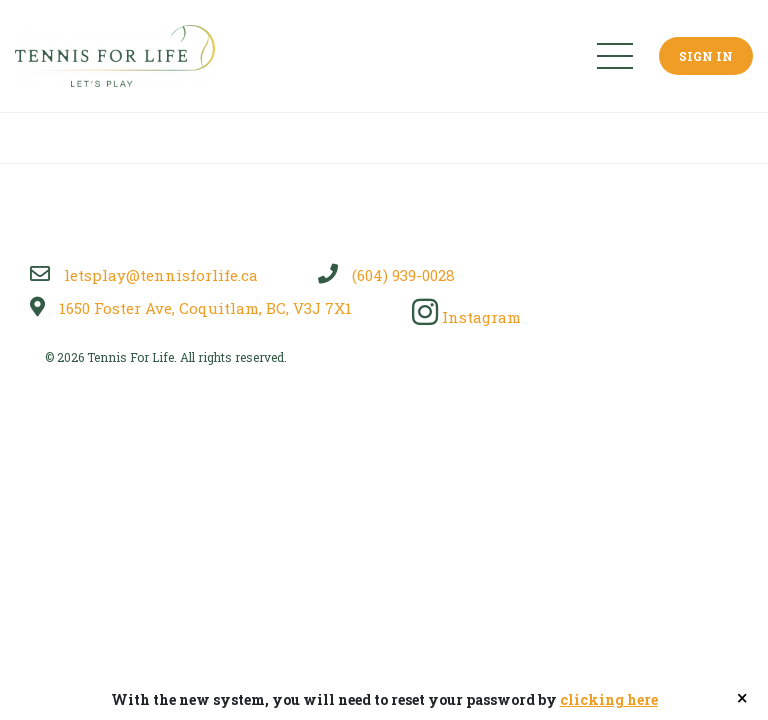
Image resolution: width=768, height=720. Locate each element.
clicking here (609, 699)
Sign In (706, 56)
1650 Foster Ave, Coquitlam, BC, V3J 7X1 (191, 308)
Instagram (466, 317)
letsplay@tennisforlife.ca (144, 275)
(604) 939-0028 (386, 275)
